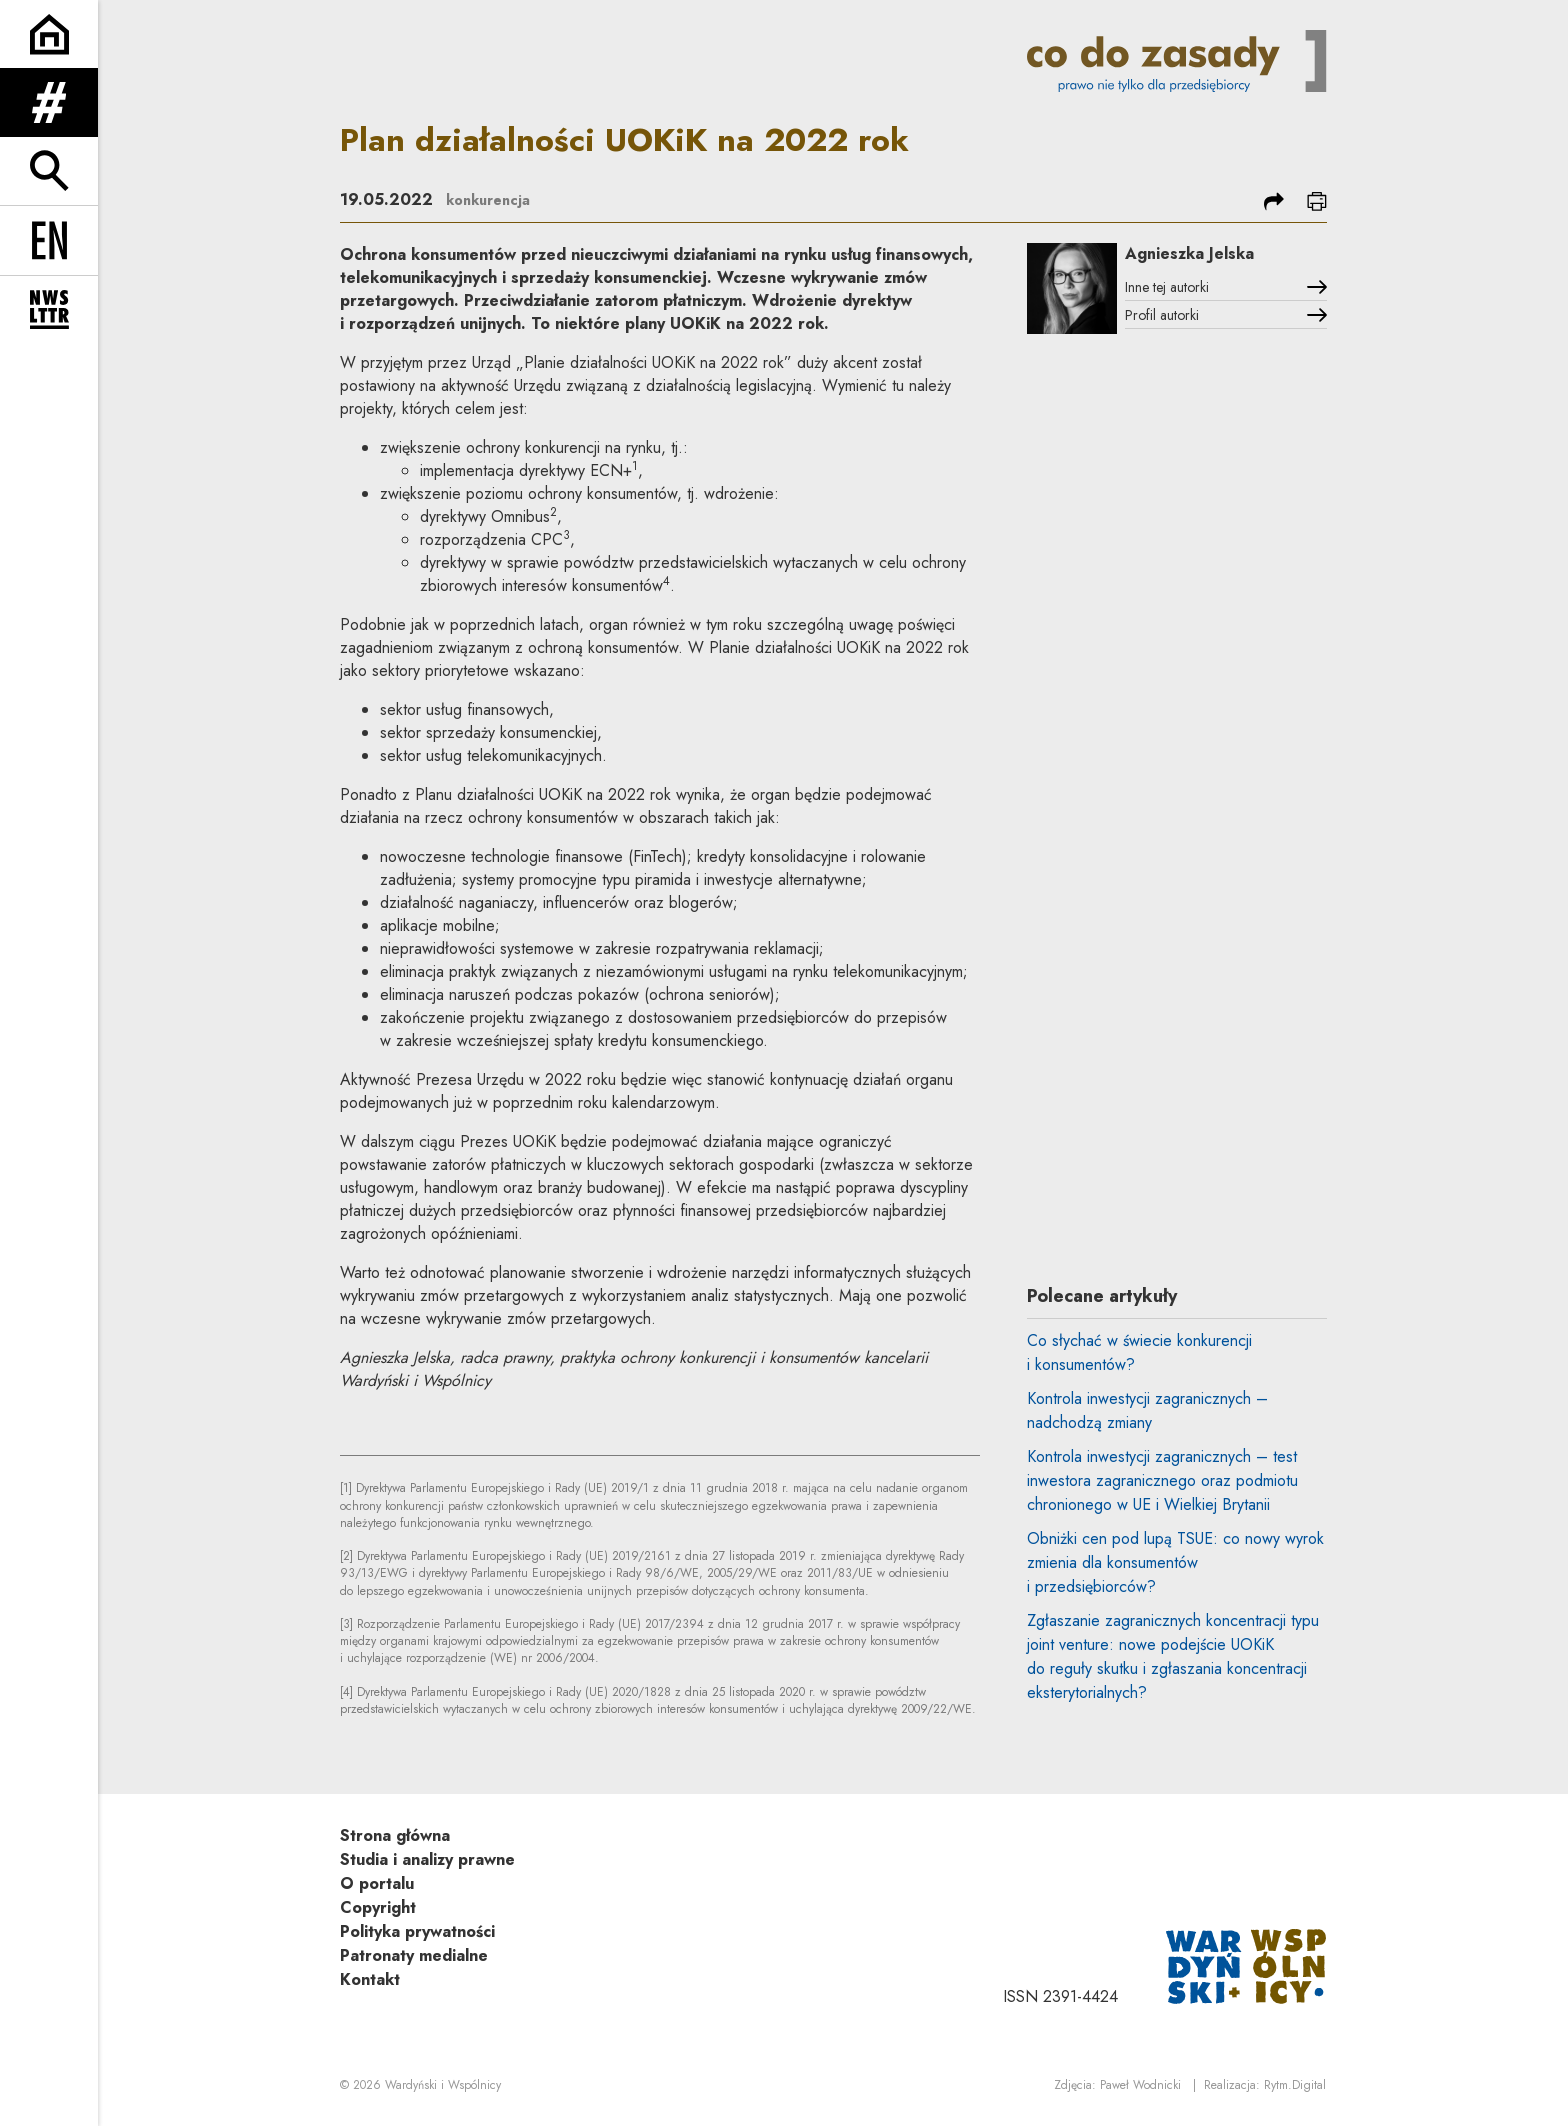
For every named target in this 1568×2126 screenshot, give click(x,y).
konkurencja (493, 199)
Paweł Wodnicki (1140, 2087)
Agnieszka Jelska (1218, 255)
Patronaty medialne (414, 1955)
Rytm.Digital (1295, 2087)
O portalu (377, 1883)
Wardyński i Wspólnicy (443, 2087)
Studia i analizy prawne (427, 1859)
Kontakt (370, 1979)
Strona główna (395, 1835)
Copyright (378, 1907)
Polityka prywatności (417, 1931)
